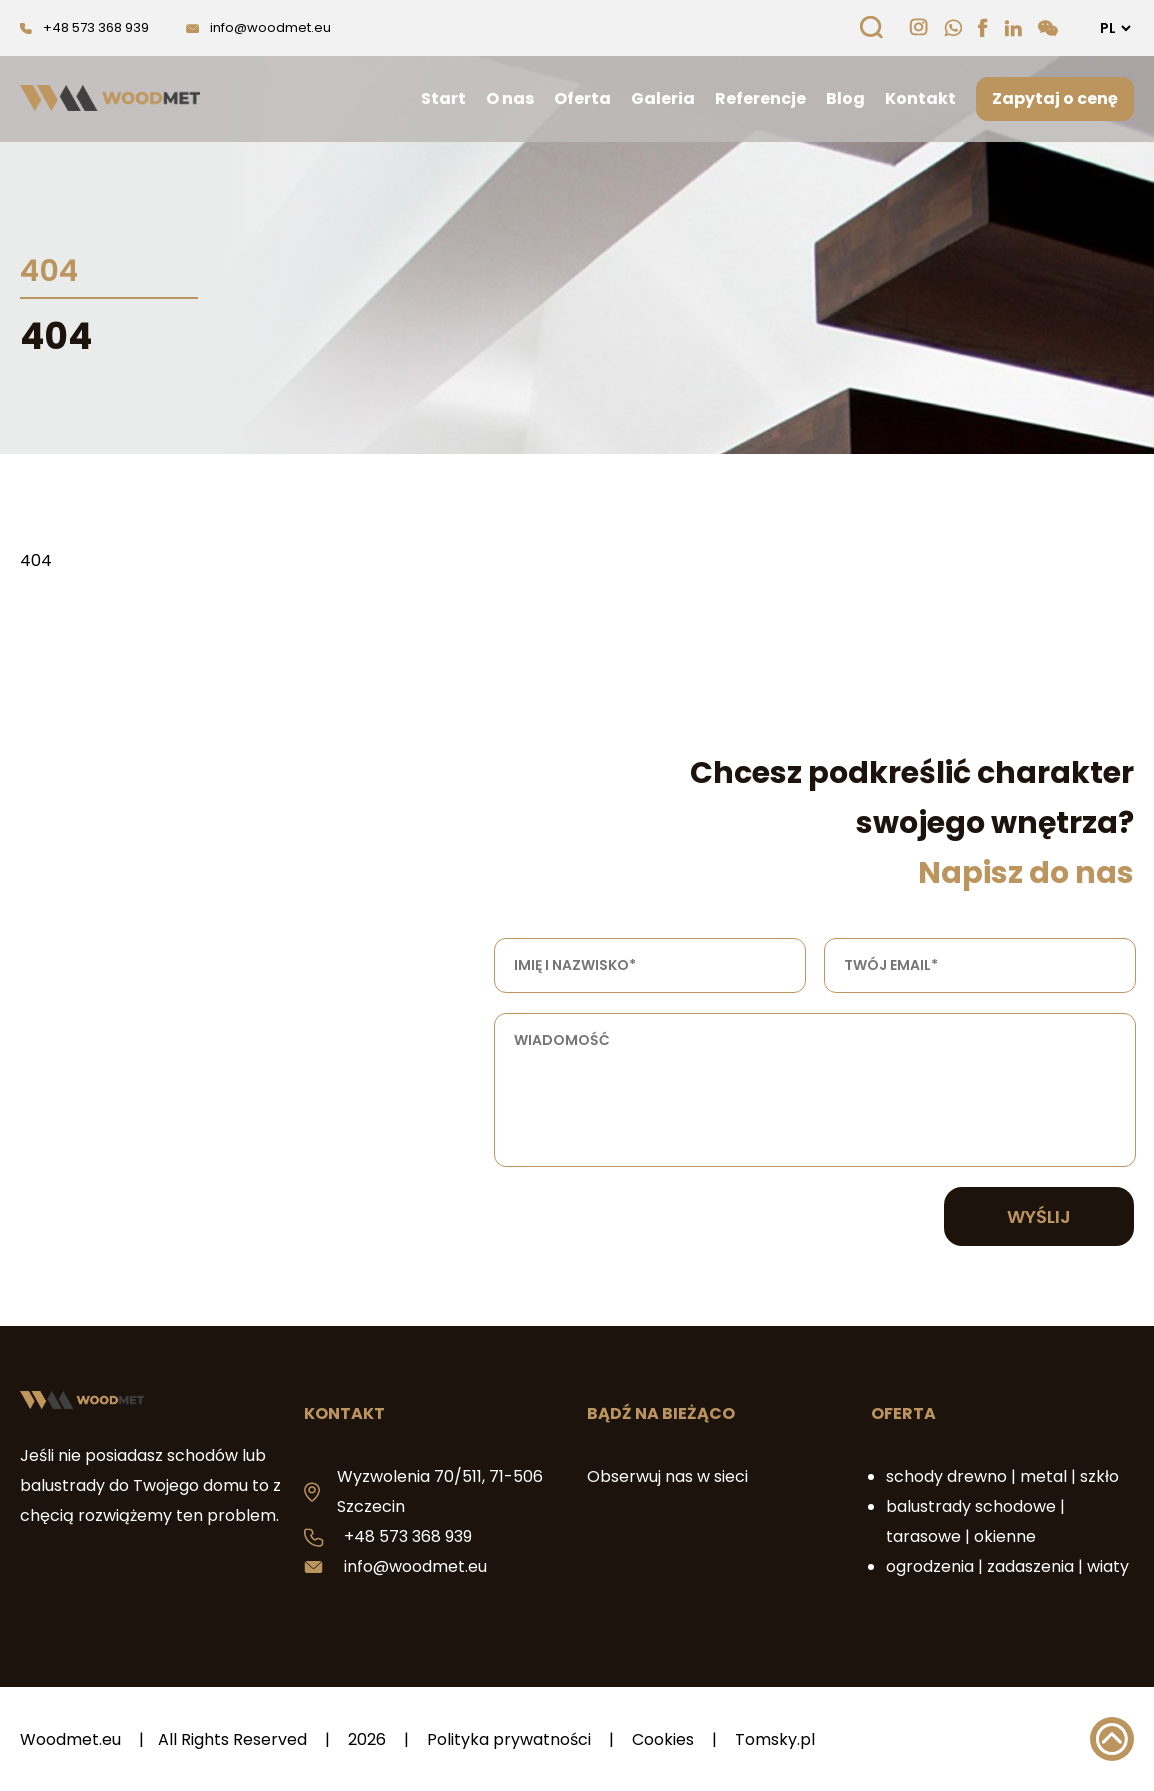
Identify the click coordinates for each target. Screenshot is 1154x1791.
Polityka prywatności (509, 1739)
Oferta (582, 98)
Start (443, 98)
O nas (510, 98)
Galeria (663, 98)
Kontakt (920, 98)
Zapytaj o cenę (1055, 98)
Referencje (760, 98)
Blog (845, 98)
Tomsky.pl (775, 1739)
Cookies (663, 1739)
